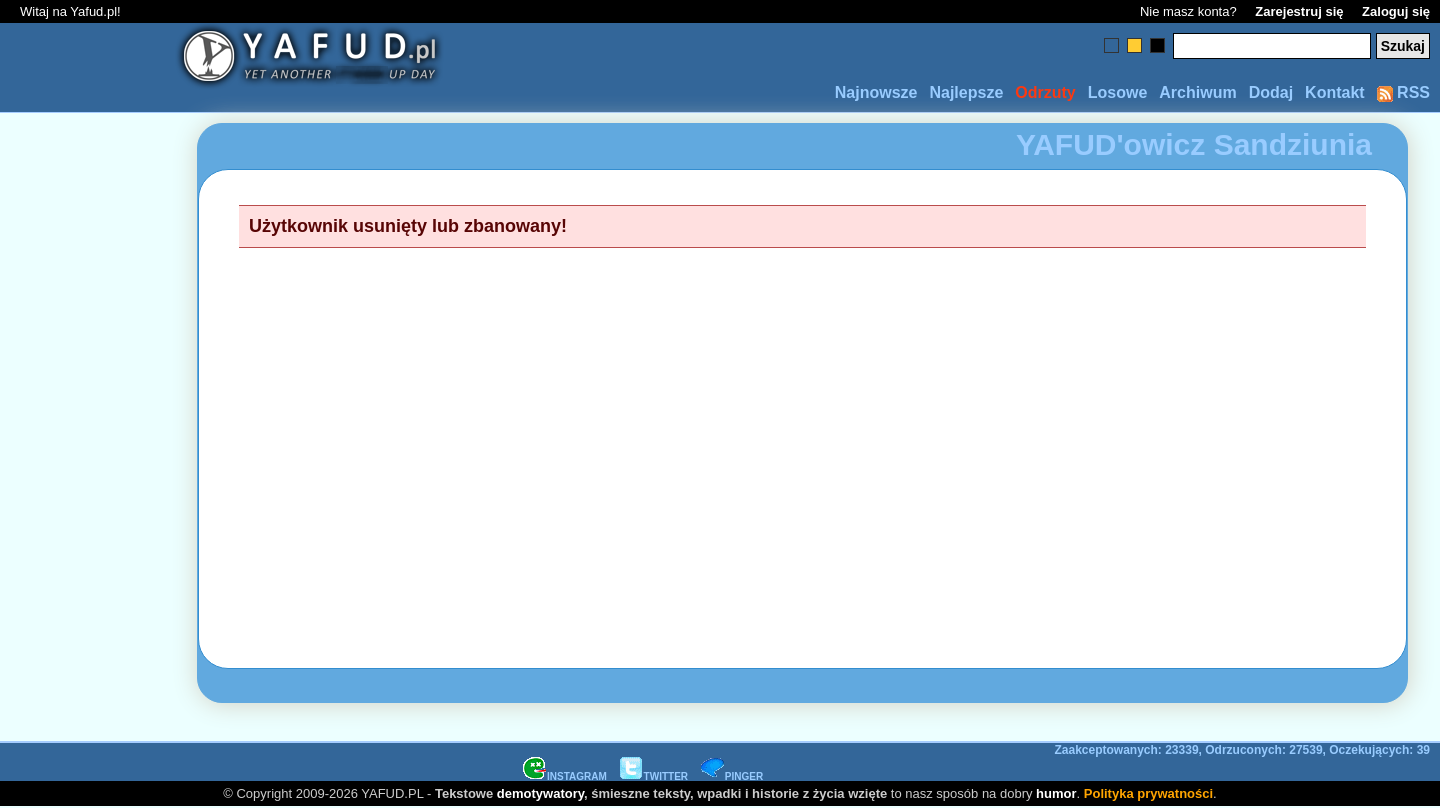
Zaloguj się (1396, 11)
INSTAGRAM (565, 776)
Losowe (1118, 92)
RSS (1403, 92)
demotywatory (540, 793)
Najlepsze (966, 92)
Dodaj (1271, 92)
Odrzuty (1045, 92)
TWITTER (654, 776)
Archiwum (1197, 92)
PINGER (732, 776)
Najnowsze (876, 92)
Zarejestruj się (1299, 11)
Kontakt (1335, 92)
